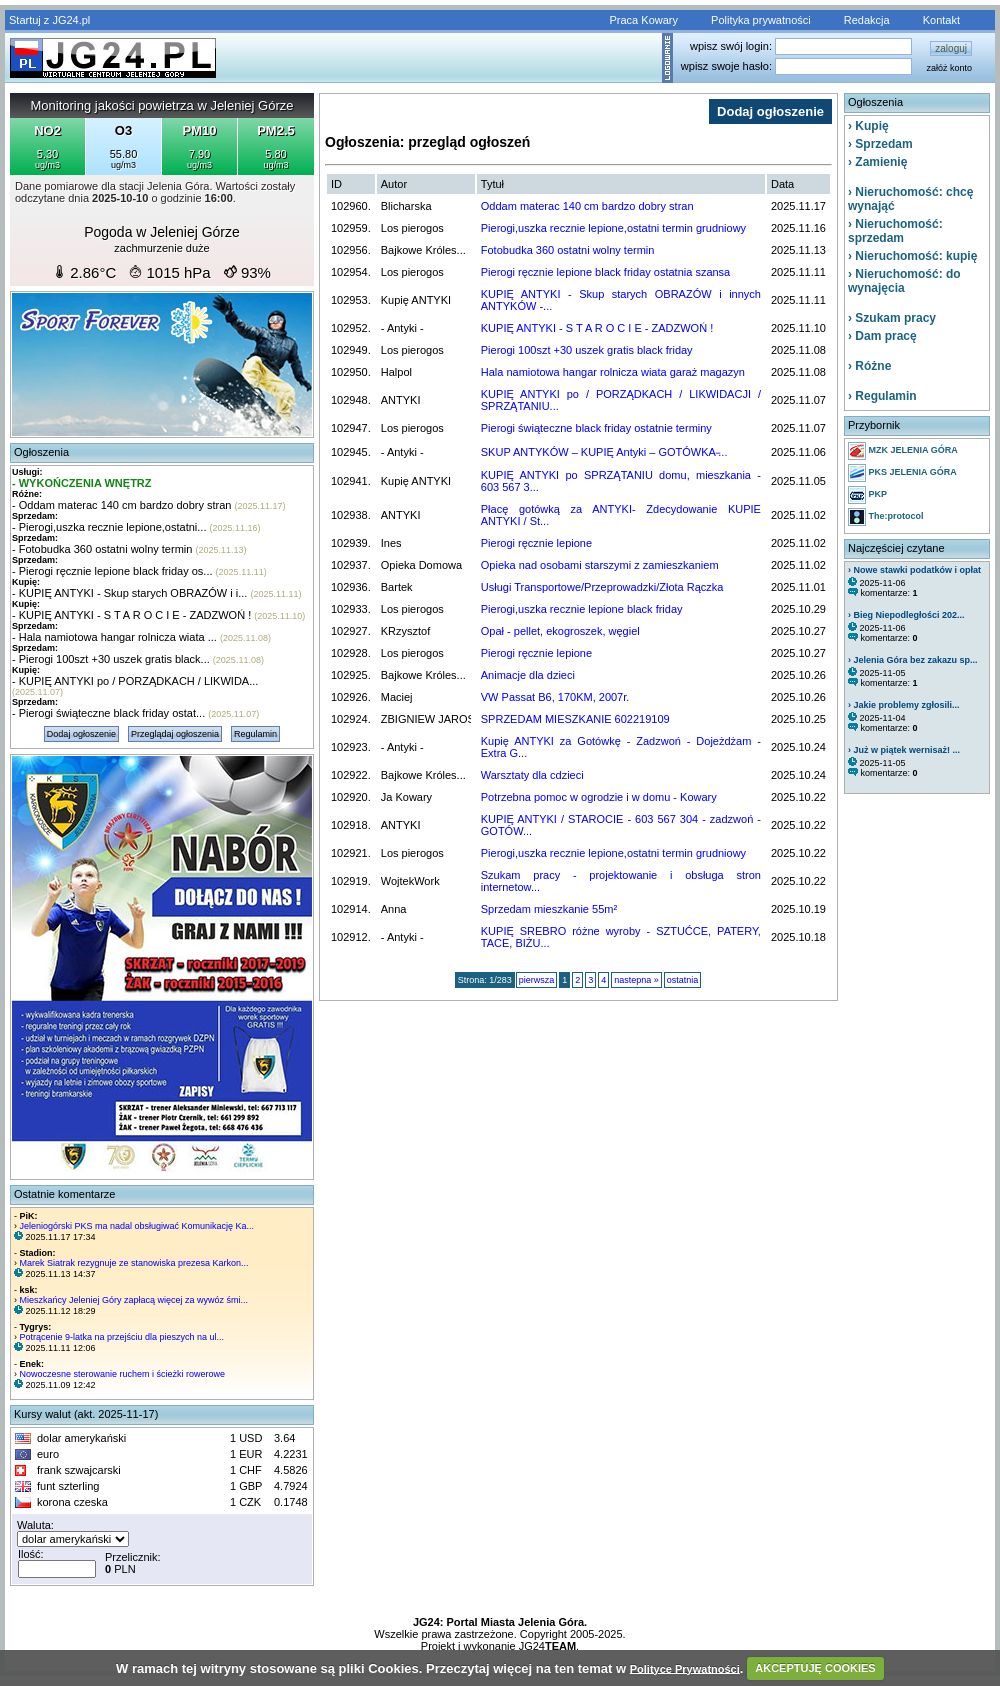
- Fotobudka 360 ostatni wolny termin (102, 549)
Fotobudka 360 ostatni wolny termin (568, 250)
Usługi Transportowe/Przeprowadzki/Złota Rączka (602, 587)
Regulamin (255, 734)
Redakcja (867, 20)
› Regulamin (882, 396)
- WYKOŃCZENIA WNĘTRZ (82, 483)
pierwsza (537, 980)
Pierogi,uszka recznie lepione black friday (582, 609)
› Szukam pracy (892, 318)
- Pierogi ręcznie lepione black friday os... (112, 571)
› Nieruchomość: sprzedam (895, 231)
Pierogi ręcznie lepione (536, 543)
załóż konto (949, 68)
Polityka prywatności (761, 20)
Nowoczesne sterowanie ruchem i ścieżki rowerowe (123, 1374)
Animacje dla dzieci (528, 675)
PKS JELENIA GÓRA (902, 473)
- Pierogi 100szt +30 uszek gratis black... (111, 659)
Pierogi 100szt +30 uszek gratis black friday (587, 350)
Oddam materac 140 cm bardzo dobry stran (587, 206)
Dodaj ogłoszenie (81, 734)
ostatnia (683, 980)
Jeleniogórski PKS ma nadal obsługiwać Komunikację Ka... (137, 1226)
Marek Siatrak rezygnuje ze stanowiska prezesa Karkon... (134, 1263)
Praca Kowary (644, 20)
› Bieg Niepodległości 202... (906, 615)
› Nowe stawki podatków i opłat (914, 570)
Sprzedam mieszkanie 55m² (549, 909)
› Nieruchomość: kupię (912, 256)
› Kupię (868, 126)
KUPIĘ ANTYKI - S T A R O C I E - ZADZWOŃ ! (597, 328)
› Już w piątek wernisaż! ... (904, 750)
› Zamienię (877, 162)
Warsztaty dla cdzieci (532, 775)
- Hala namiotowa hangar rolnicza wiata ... (114, 637)
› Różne (869, 366)
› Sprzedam (880, 144)
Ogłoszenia (41, 452)
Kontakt (941, 20)
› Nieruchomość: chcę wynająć (910, 199)
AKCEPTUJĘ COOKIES (815, 1668)
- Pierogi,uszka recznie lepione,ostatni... (109, 527)
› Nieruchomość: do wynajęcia (904, 281)
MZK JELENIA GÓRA (903, 451)
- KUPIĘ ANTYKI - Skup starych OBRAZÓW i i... (129, 593)
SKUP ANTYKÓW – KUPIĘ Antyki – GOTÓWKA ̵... (604, 452)
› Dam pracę (882, 336)
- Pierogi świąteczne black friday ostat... (108, 713)
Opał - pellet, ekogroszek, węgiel (560, 631)
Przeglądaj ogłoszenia (175, 734)
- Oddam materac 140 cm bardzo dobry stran (121, 505)
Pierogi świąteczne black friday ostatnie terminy (596, 428)
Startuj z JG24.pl (49, 20)
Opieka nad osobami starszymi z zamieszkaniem (600, 565)
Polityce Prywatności (685, 1668)
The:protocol (886, 517)
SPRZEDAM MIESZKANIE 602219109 (575, 719)
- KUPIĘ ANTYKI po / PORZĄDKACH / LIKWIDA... (135, 681)
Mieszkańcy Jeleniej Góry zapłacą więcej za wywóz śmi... (134, 1300)
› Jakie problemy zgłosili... (904, 705)
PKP (867, 495)
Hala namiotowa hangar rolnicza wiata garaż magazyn (613, 372)
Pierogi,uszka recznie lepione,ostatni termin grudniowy (613, 228)
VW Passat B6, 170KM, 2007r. (555, 697)
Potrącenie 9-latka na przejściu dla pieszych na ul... (122, 1337)
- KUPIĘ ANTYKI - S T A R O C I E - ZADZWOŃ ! (131, 615)
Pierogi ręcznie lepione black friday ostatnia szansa (605, 272)
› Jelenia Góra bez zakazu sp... (913, 660)
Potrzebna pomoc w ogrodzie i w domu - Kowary (599, 797)
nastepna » (636, 980)
